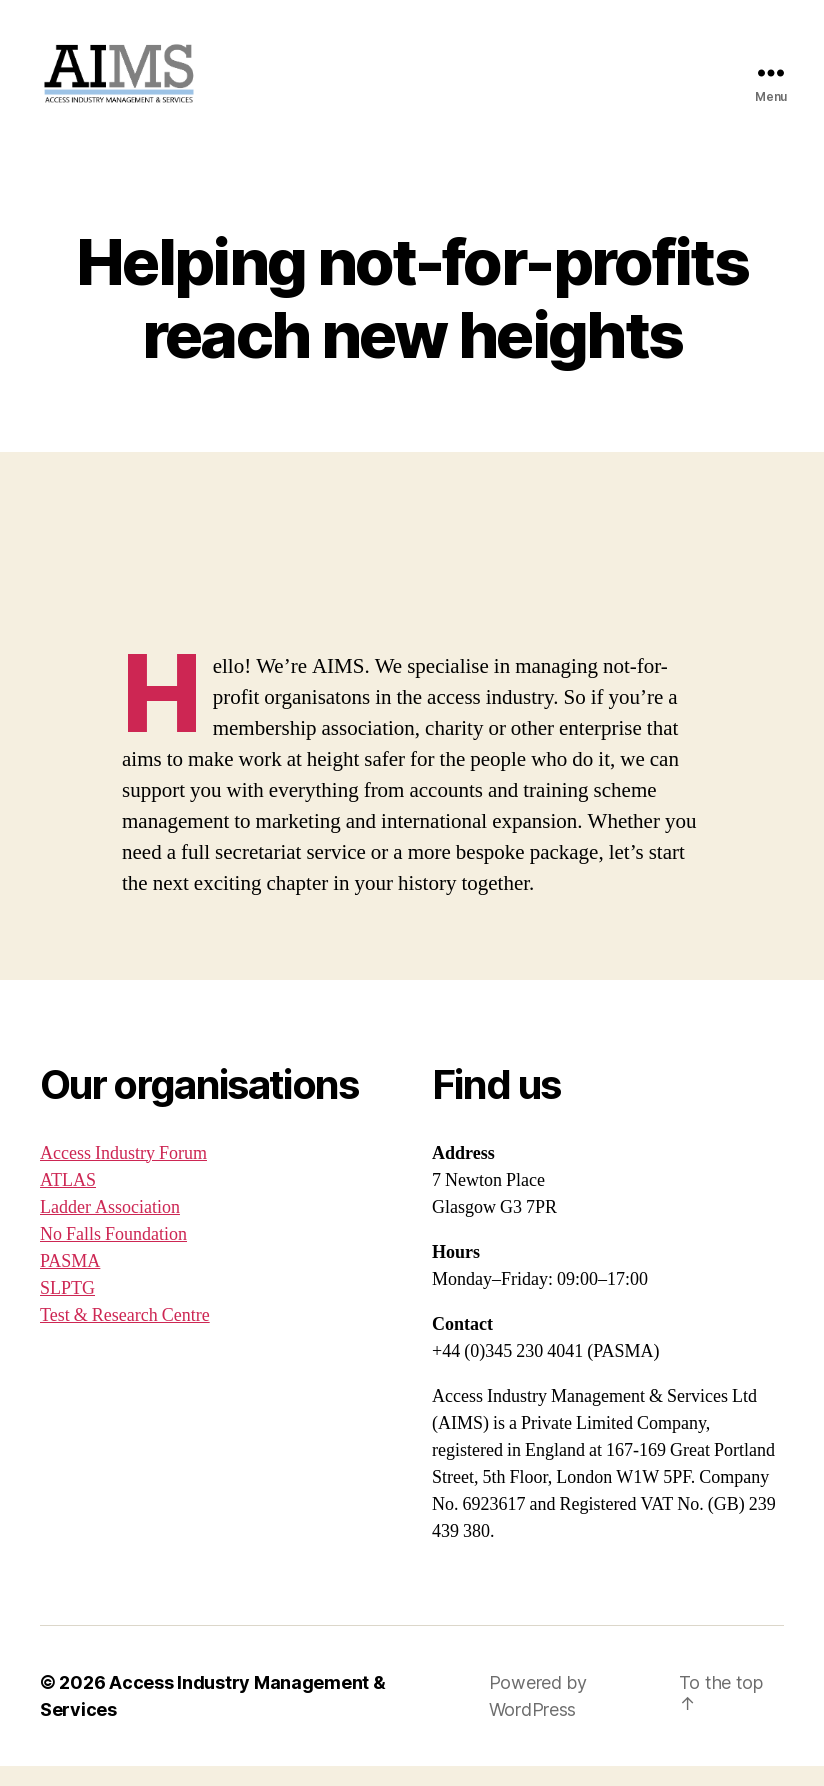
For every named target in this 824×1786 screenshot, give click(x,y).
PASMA (70, 1281)
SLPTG (67, 1308)
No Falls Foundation (113, 1254)
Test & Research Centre (125, 1335)
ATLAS (68, 1200)
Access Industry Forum (123, 1173)
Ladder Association (110, 1227)
